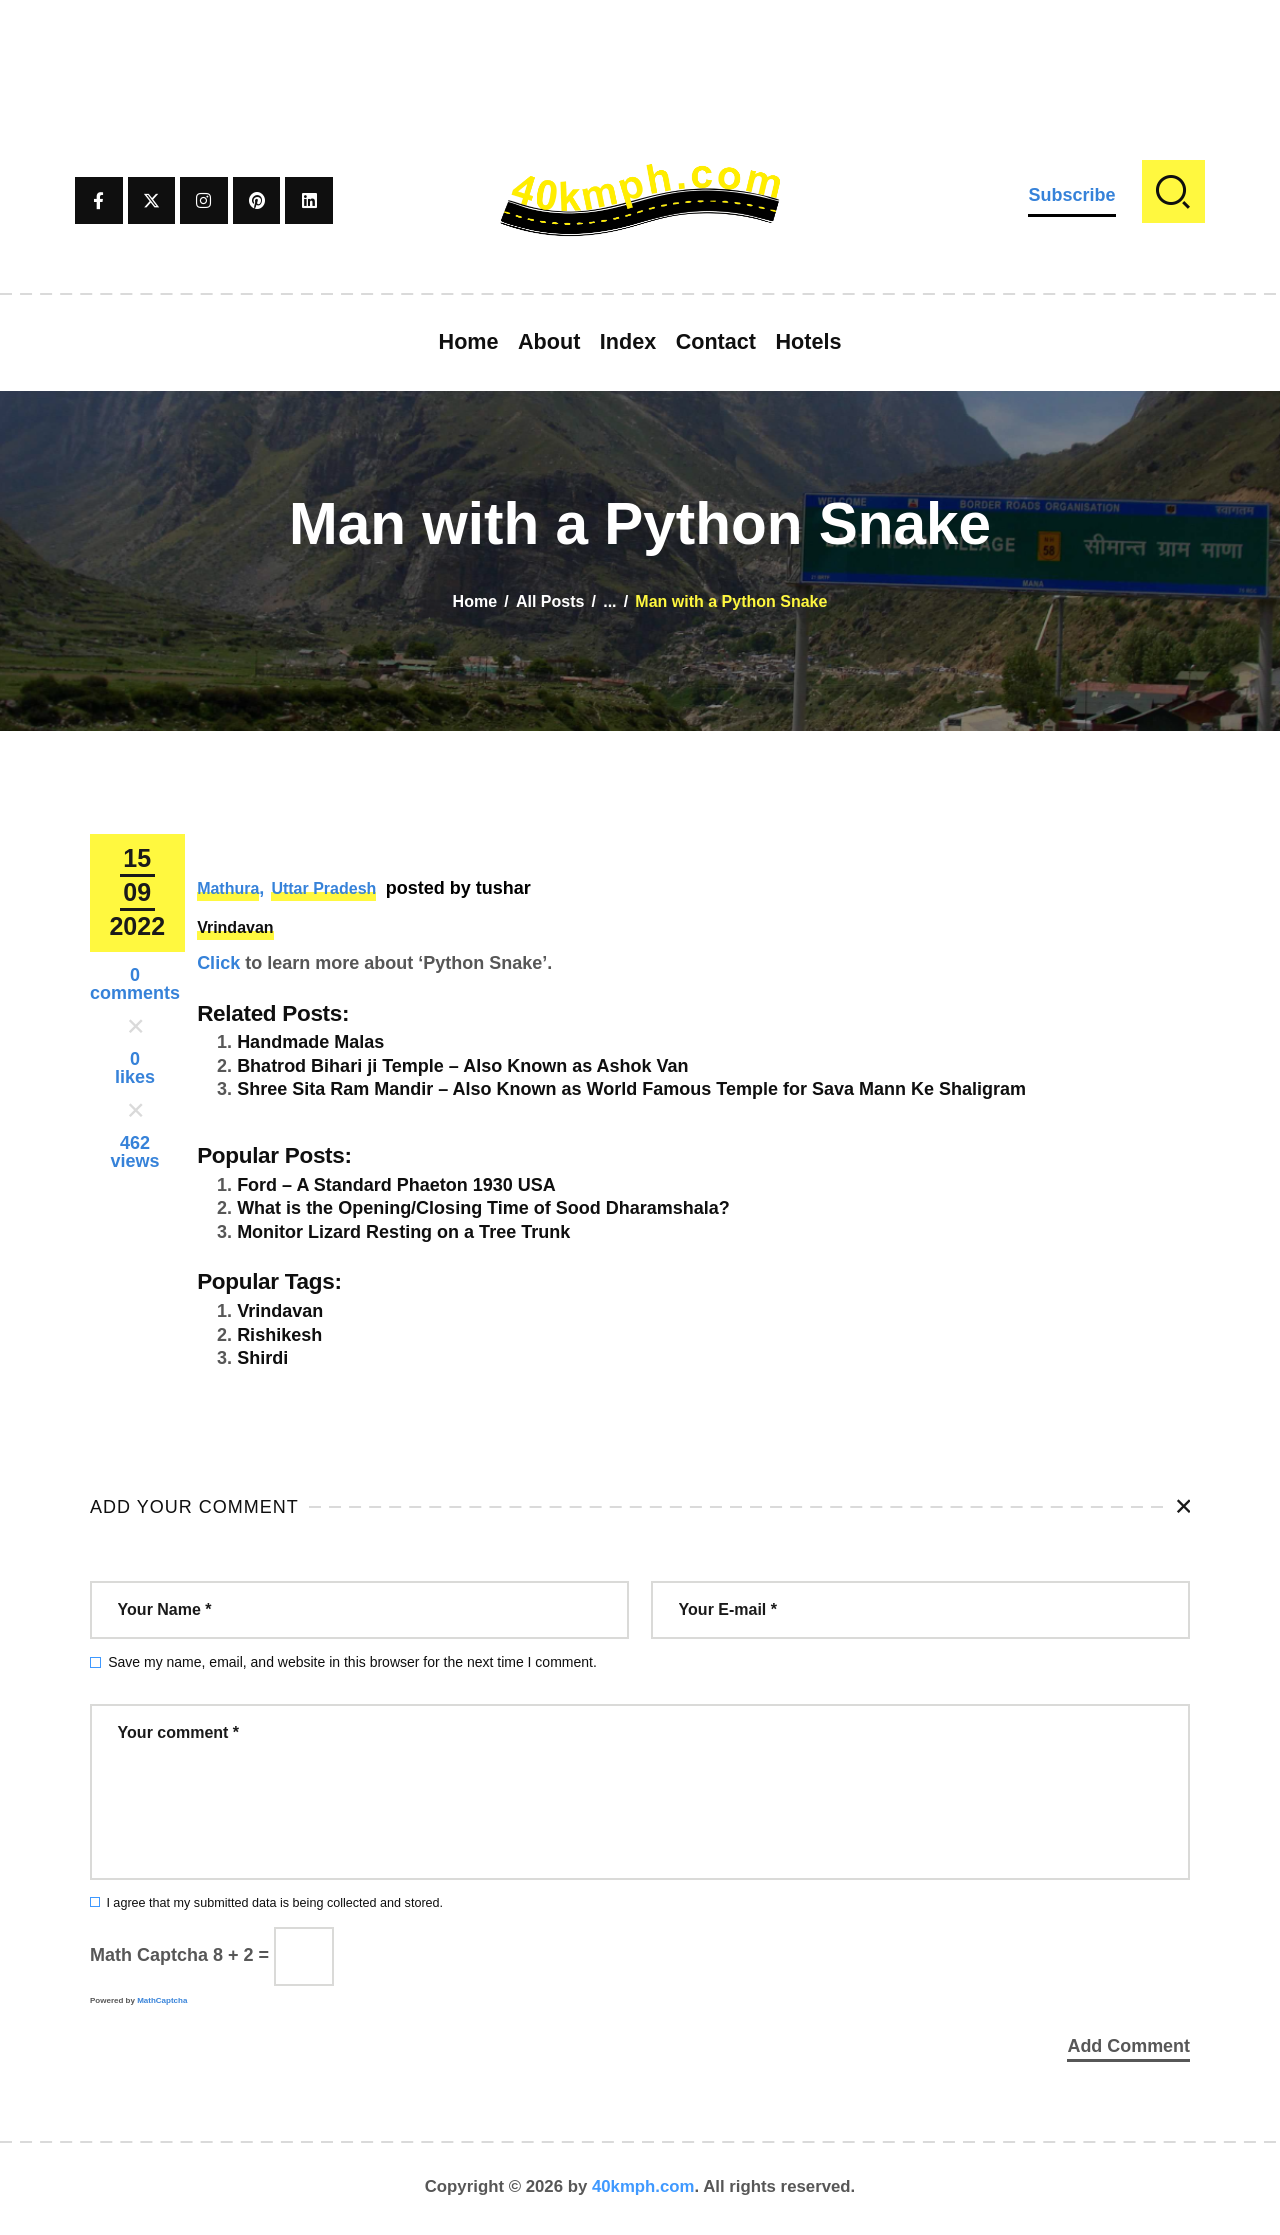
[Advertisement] (640, 45)
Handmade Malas (310, 1042)
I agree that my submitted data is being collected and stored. (274, 1903)
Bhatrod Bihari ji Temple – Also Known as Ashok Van (462, 1066)
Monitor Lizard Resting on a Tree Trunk (403, 1232)
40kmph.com (643, 2189)
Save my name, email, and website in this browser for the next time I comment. (352, 1662)
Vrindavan (235, 927)
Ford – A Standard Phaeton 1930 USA (396, 1185)
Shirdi (262, 1358)
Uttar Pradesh (323, 888)
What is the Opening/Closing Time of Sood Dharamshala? (483, 1208)
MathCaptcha (162, 2000)
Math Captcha (149, 1955)
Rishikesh (279, 1335)
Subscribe (1071, 195)
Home (475, 601)
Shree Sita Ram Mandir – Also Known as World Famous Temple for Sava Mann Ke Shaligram (631, 1089)
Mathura (228, 888)
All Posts (550, 601)
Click (218, 963)
